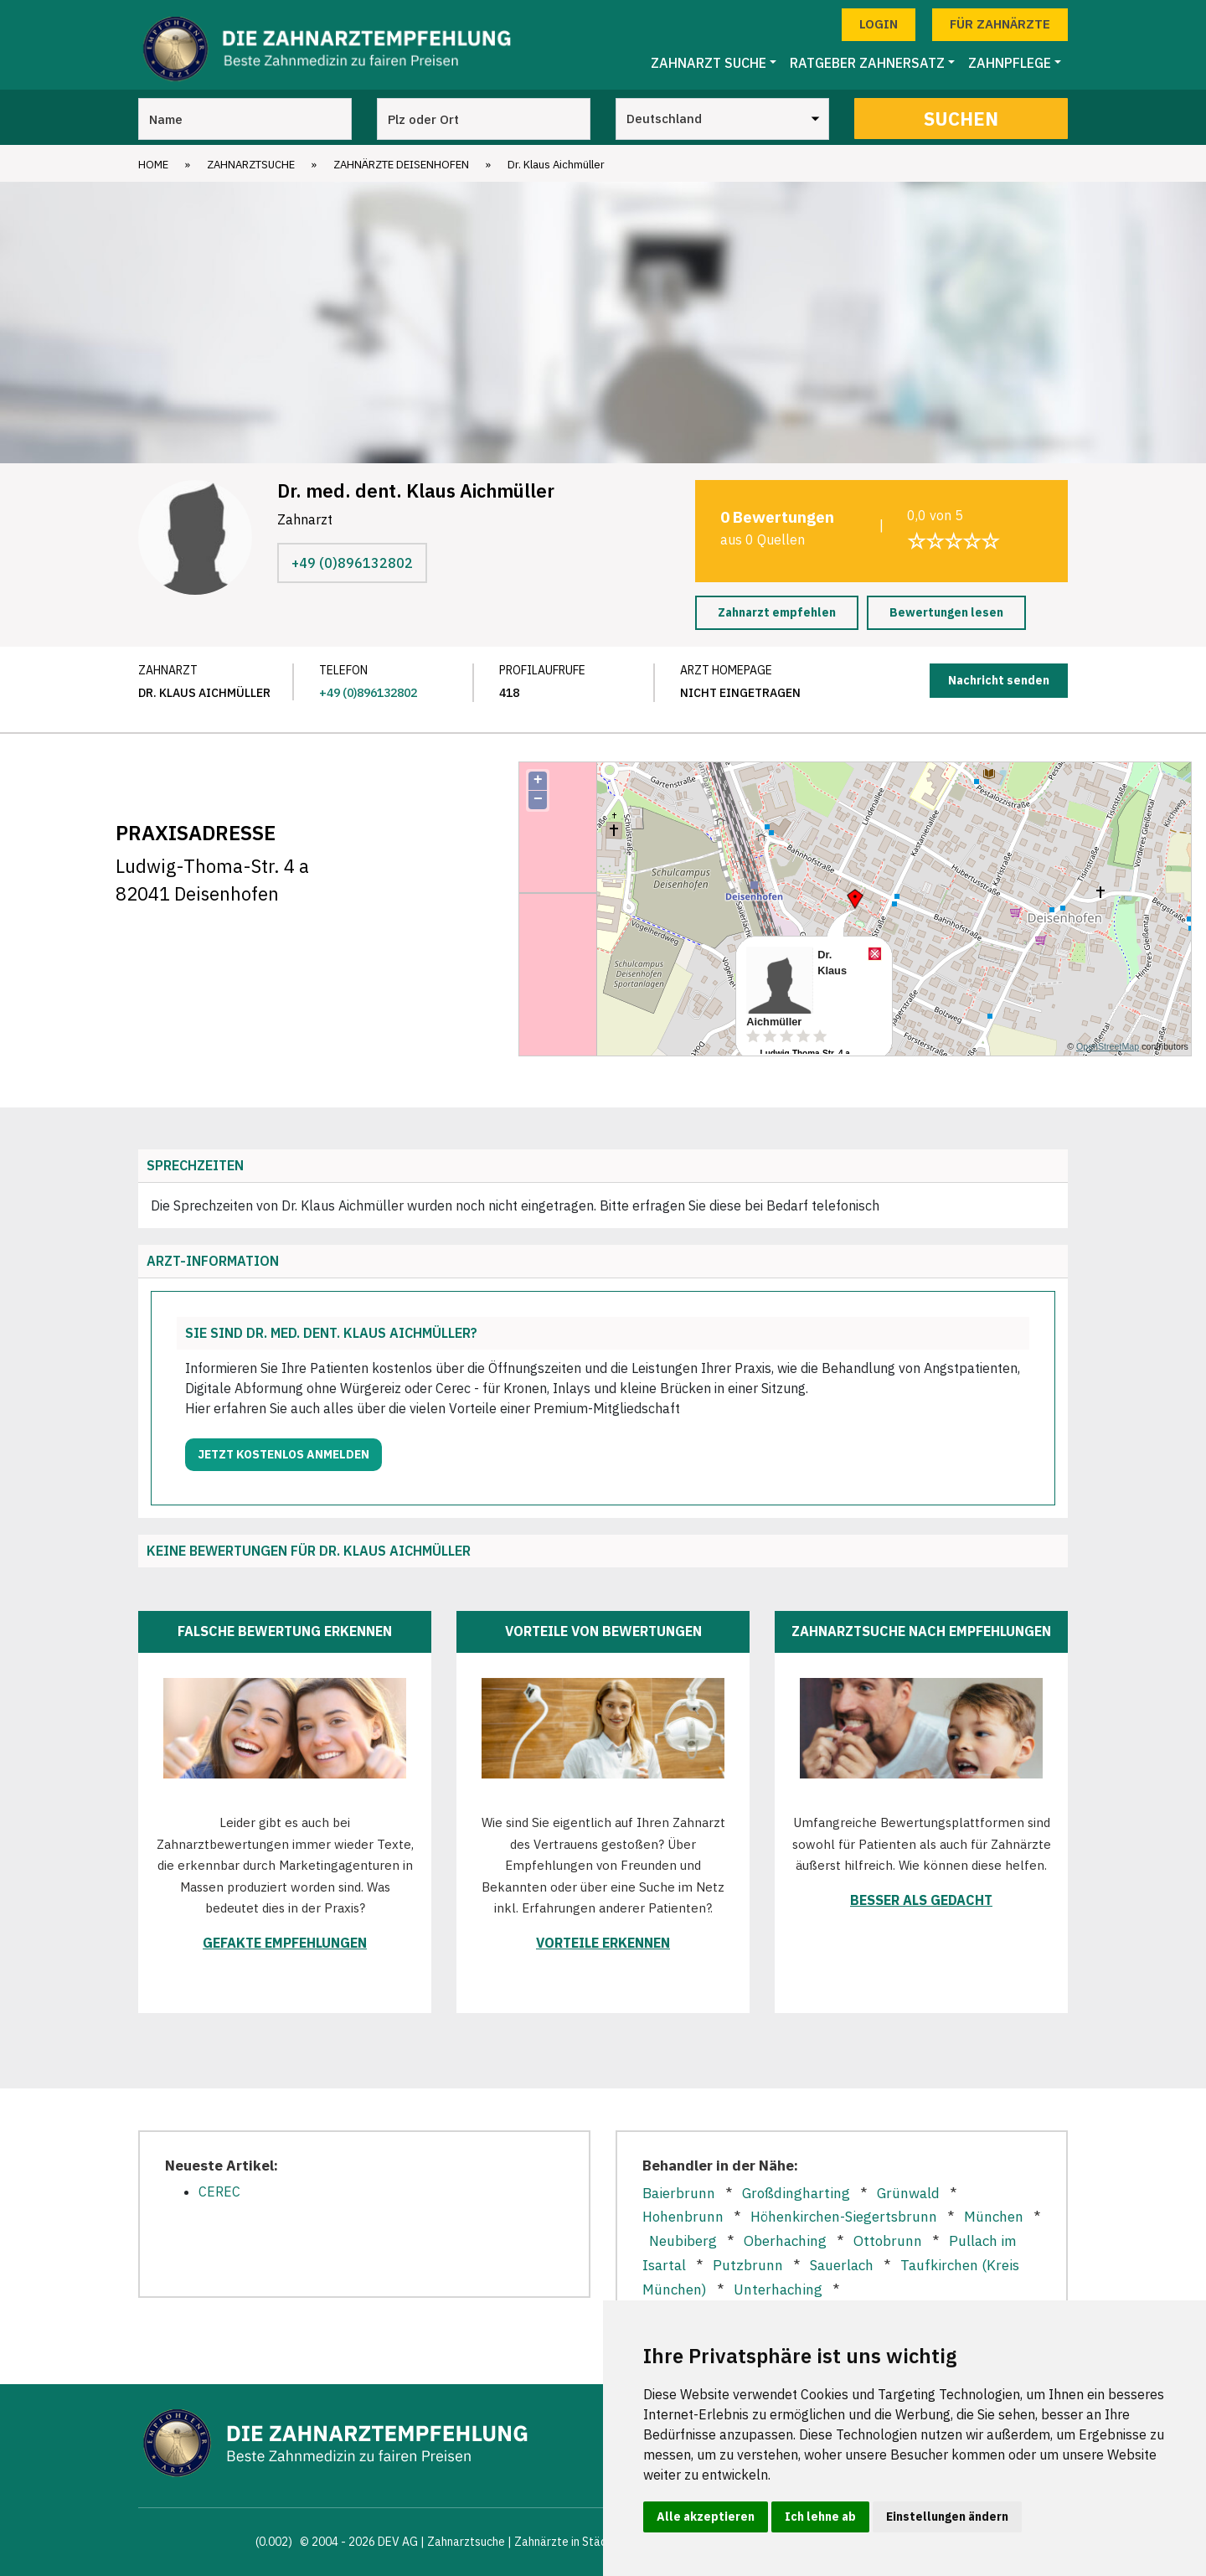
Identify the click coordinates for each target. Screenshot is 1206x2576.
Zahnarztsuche (251, 164)
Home (153, 164)
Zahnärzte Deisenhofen (401, 164)
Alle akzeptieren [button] (706, 2516)
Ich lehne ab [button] (820, 2516)
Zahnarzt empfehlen (777, 612)
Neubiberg (683, 2241)
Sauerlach (842, 2265)
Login (878, 24)
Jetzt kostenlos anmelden (283, 1454)
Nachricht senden (998, 680)
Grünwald (908, 2193)
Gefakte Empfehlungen (285, 1942)
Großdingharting (796, 2193)
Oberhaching (785, 2241)
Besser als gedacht (921, 1900)
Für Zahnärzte (1000, 24)
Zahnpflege (1009, 62)
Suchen (961, 118)
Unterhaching (778, 2289)
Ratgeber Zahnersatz (867, 62)
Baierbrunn (678, 2193)
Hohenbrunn (683, 2216)
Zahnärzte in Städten (569, 2541)
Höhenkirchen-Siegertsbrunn (843, 2216)
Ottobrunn (887, 2241)
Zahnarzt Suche (708, 62)
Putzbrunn (748, 2265)
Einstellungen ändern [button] (947, 2516)
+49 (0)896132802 (352, 563)
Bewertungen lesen (946, 612)
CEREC (219, 2191)
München (993, 2216)
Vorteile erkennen (603, 1942)
